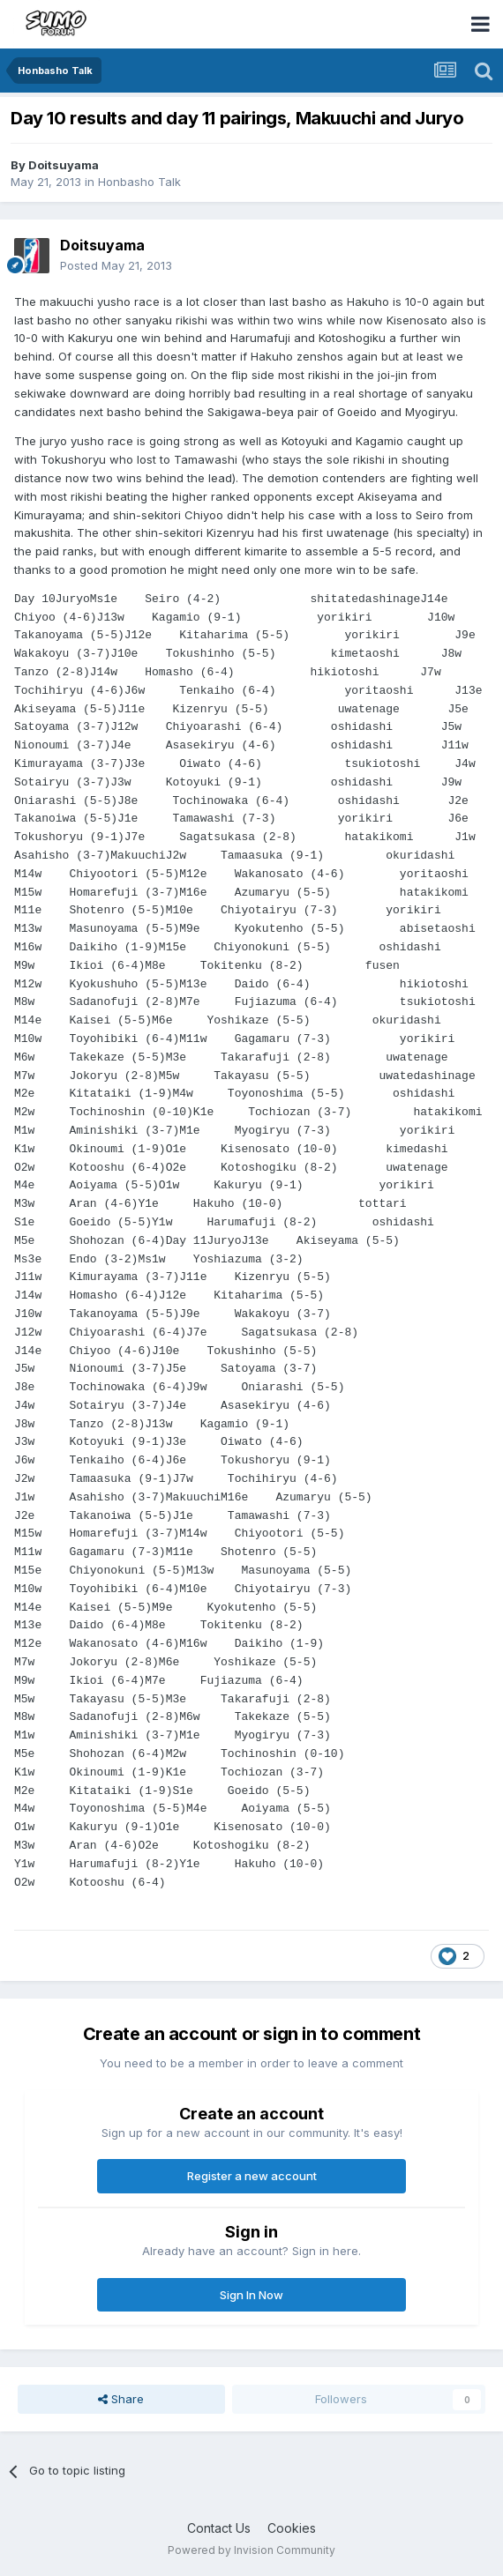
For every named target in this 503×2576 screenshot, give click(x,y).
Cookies (291, 2527)
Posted (116, 265)
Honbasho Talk (139, 182)
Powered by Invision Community (251, 2550)
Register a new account (252, 2176)
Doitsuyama (63, 165)
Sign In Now (251, 2295)
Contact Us (219, 2527)
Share (121, 2399)
